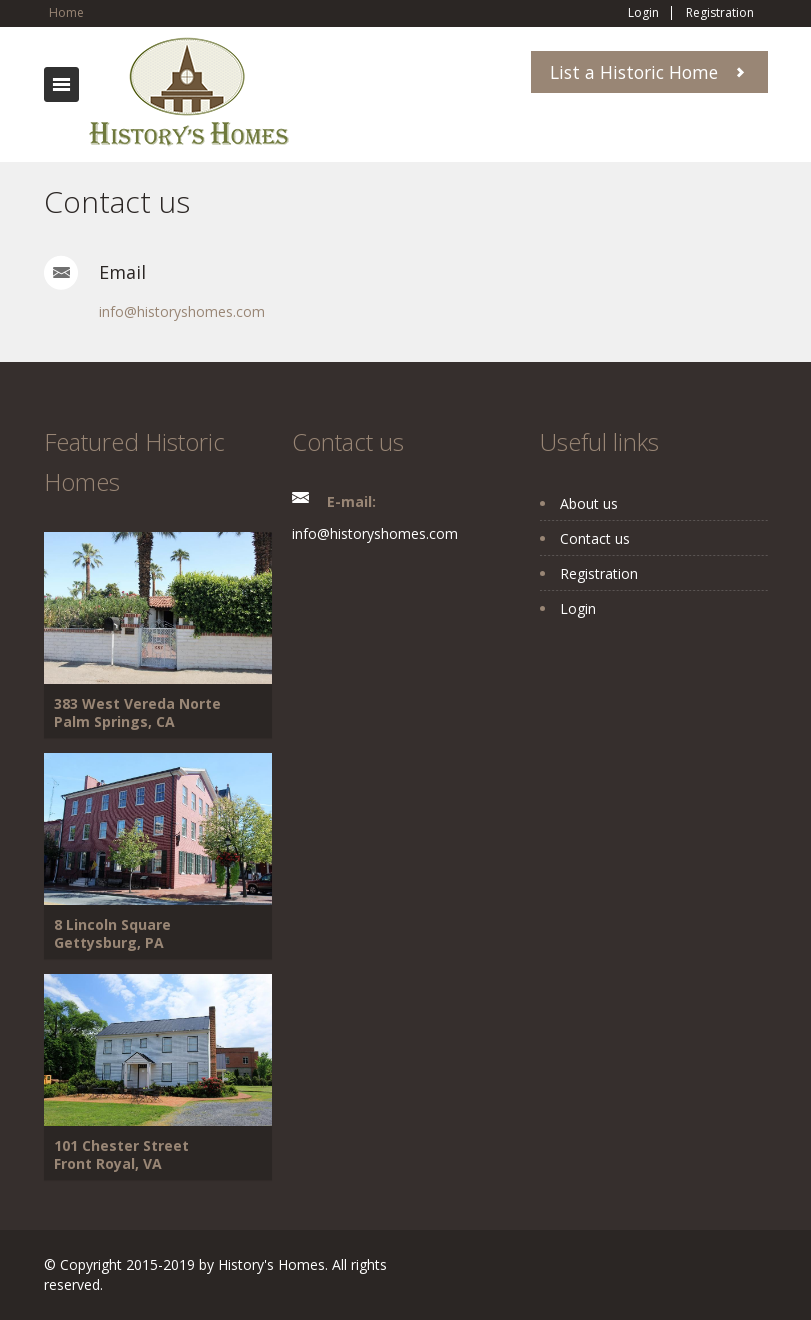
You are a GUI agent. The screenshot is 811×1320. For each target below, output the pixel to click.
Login (643, 13)
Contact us (595, 538)
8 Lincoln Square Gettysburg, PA (112, 933)
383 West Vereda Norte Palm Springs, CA (137, 712)
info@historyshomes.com (182, 311)
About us (589, 503)
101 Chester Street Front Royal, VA (121, 1154)
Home (66, 12)
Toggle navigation (61, 84)
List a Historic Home (634, 72)
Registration (720, 13)
